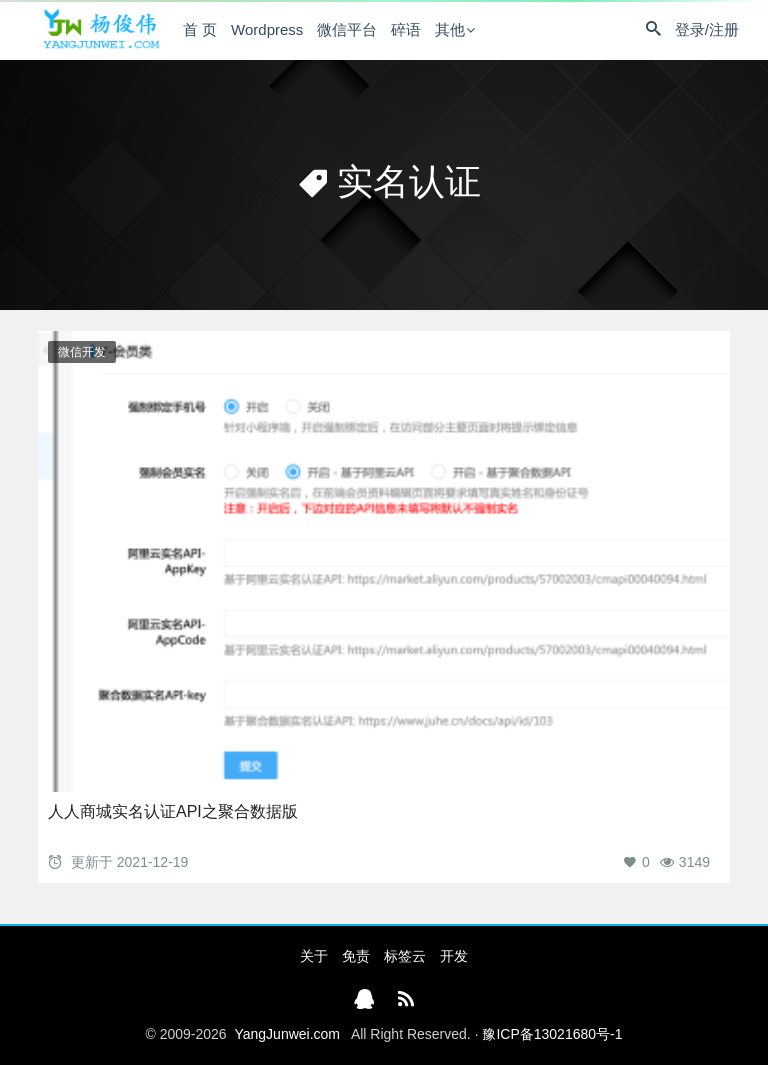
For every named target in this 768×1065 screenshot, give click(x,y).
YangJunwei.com (287, 1034)
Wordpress (267, 29)
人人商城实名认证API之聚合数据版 (173, 811)
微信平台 (347, 29)
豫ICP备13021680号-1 (552, 1034)
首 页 (200, 29)
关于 (314, 956)
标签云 (405, 956)
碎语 (406, 29)
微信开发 (82, 352)
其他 (450, 29)
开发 (454, 956)
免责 (356, 956)
